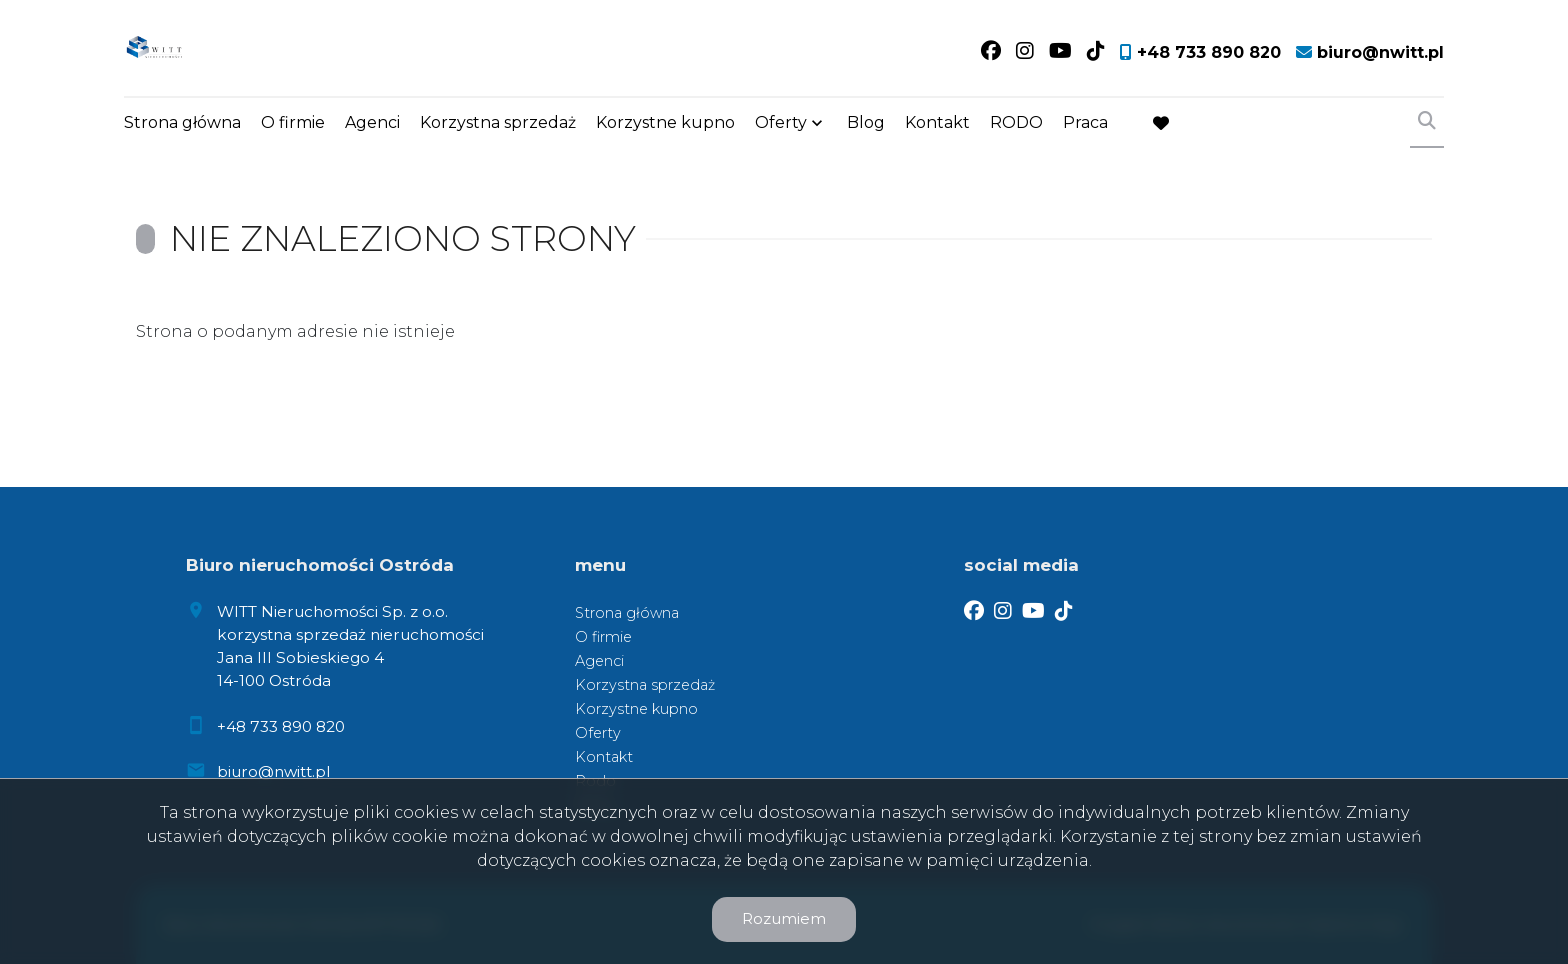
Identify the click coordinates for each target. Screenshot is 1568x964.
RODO (1016, 122)
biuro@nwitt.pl (273, 771)
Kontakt (937, 122)
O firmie (293, 122)
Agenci (372, 122)
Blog (866, 122)
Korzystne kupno (665, 122)
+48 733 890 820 (281, 726)
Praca (1085, 122)
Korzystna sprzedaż (498, 122)
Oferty (781, 122)
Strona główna (182, 122)
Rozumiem (784, 918)
